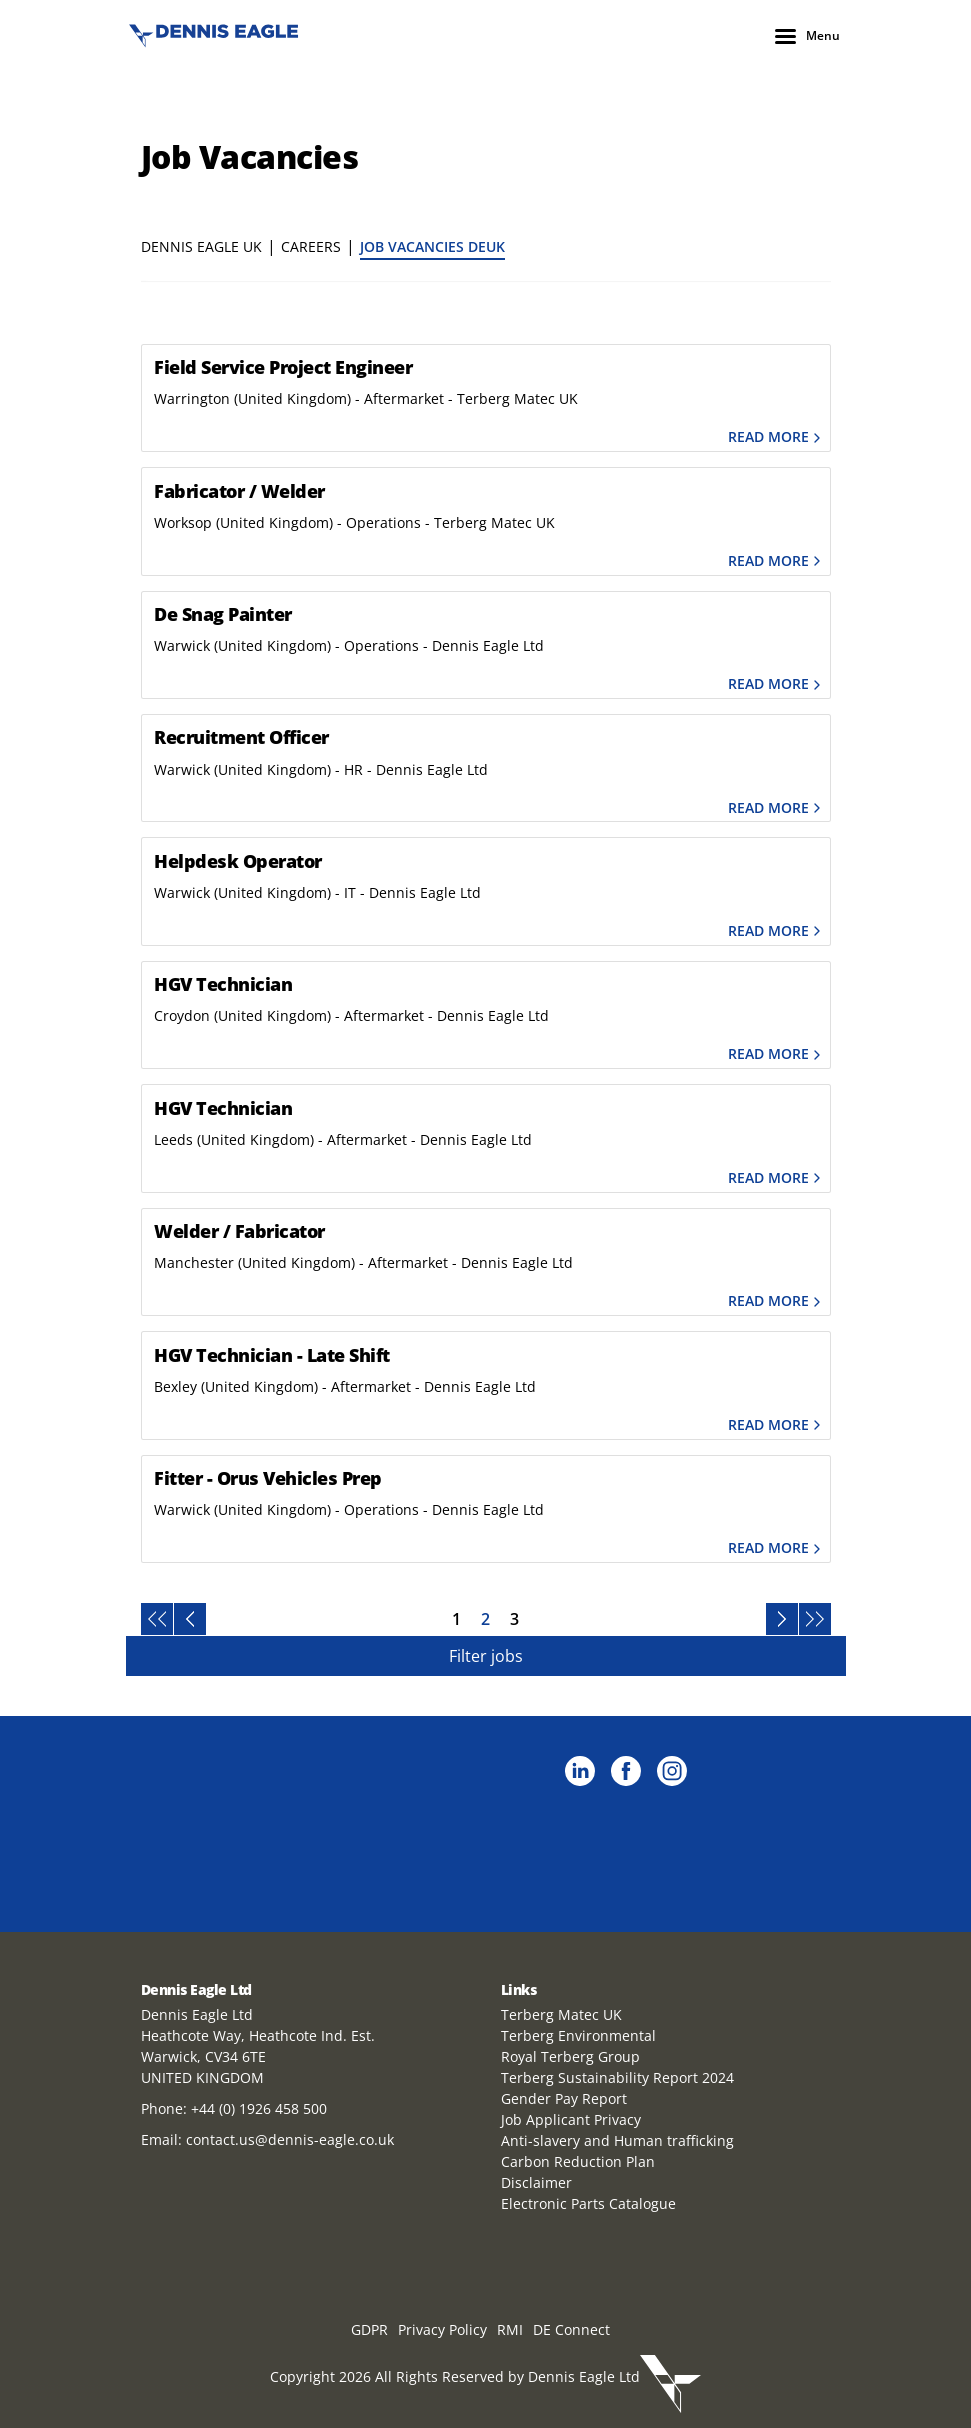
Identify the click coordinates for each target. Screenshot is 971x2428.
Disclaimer (536, 2182)
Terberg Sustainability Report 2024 (617, 2077)
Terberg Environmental (578, 2035)
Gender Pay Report (564, 2098)
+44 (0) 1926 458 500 (259, 2108)
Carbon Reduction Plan (578, 2161)
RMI (510, 2329)
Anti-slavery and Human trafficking (617, 2140)
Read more (776, 437)
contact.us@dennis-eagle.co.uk (290, 2139)
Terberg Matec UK (561, 2014)
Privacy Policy (442, 2329)
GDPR (369, 2329)
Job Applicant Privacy (571, 2119)
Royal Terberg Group (570, 2056)
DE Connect (571, 2329)
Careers (311, 246)
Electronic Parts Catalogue (588, 2203)
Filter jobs (486, 1656)
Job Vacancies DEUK (432, 246)
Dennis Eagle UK (201, 246)
